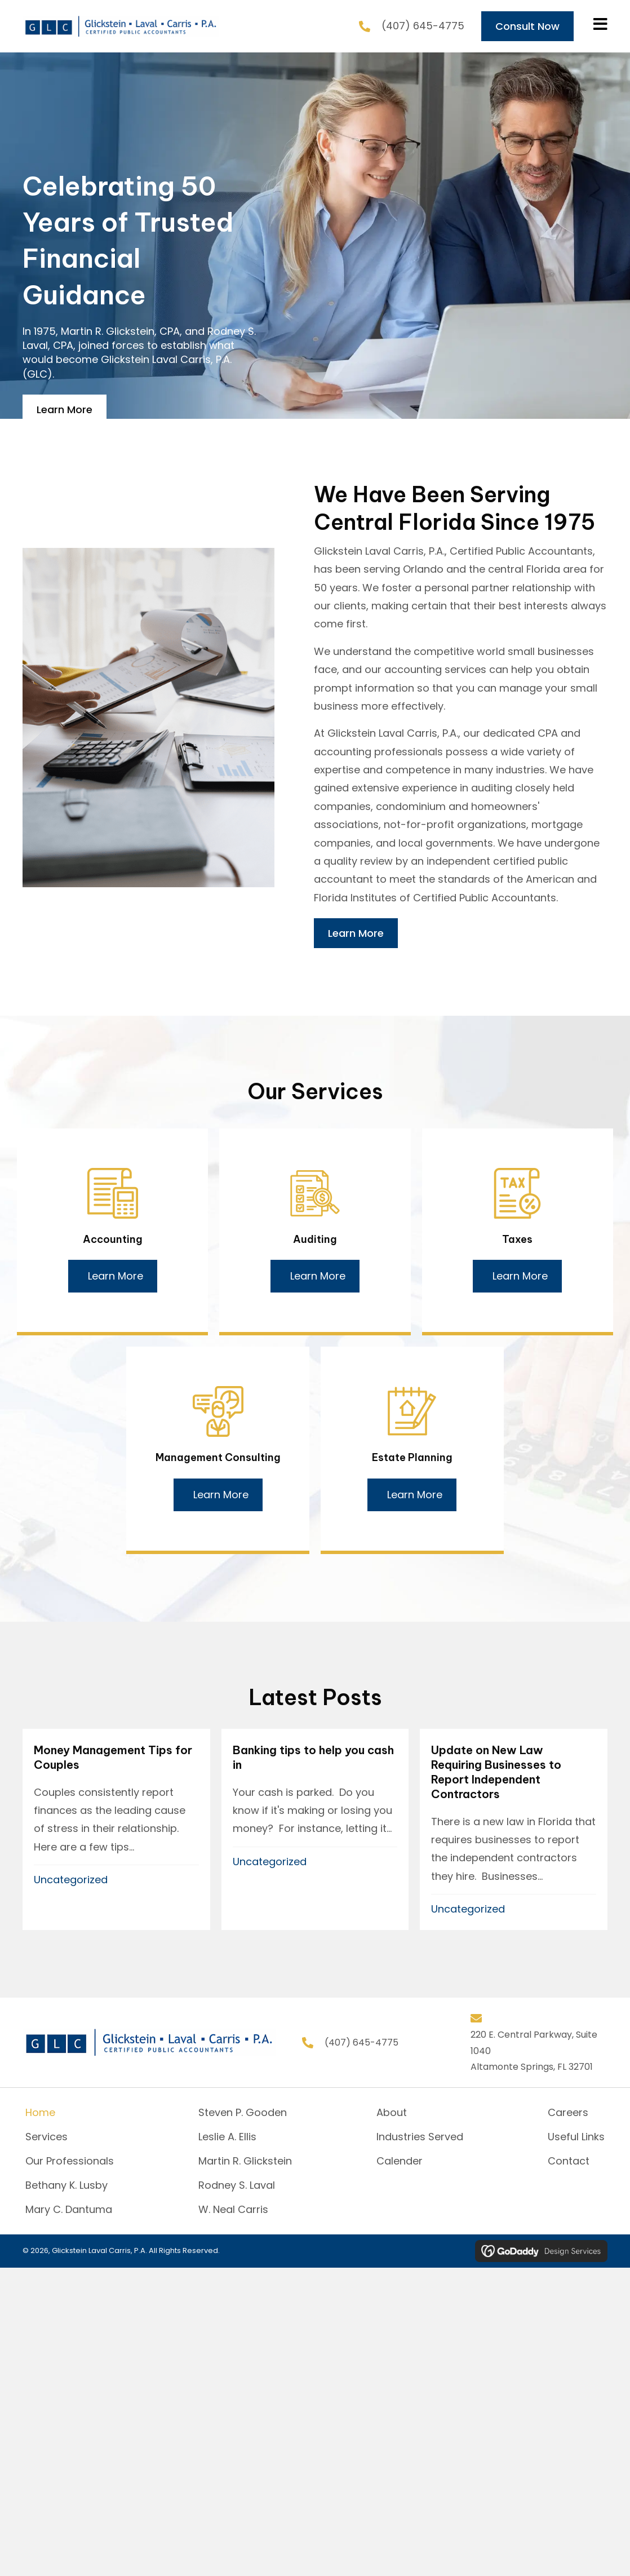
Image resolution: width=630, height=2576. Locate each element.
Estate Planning (412, 1457)
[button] (112, 1276)
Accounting (113, 1239)
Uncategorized (71, 1880)
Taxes (517, 1239)
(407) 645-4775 (422, 26)
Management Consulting (218, 1457)
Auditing (315, 1239)
